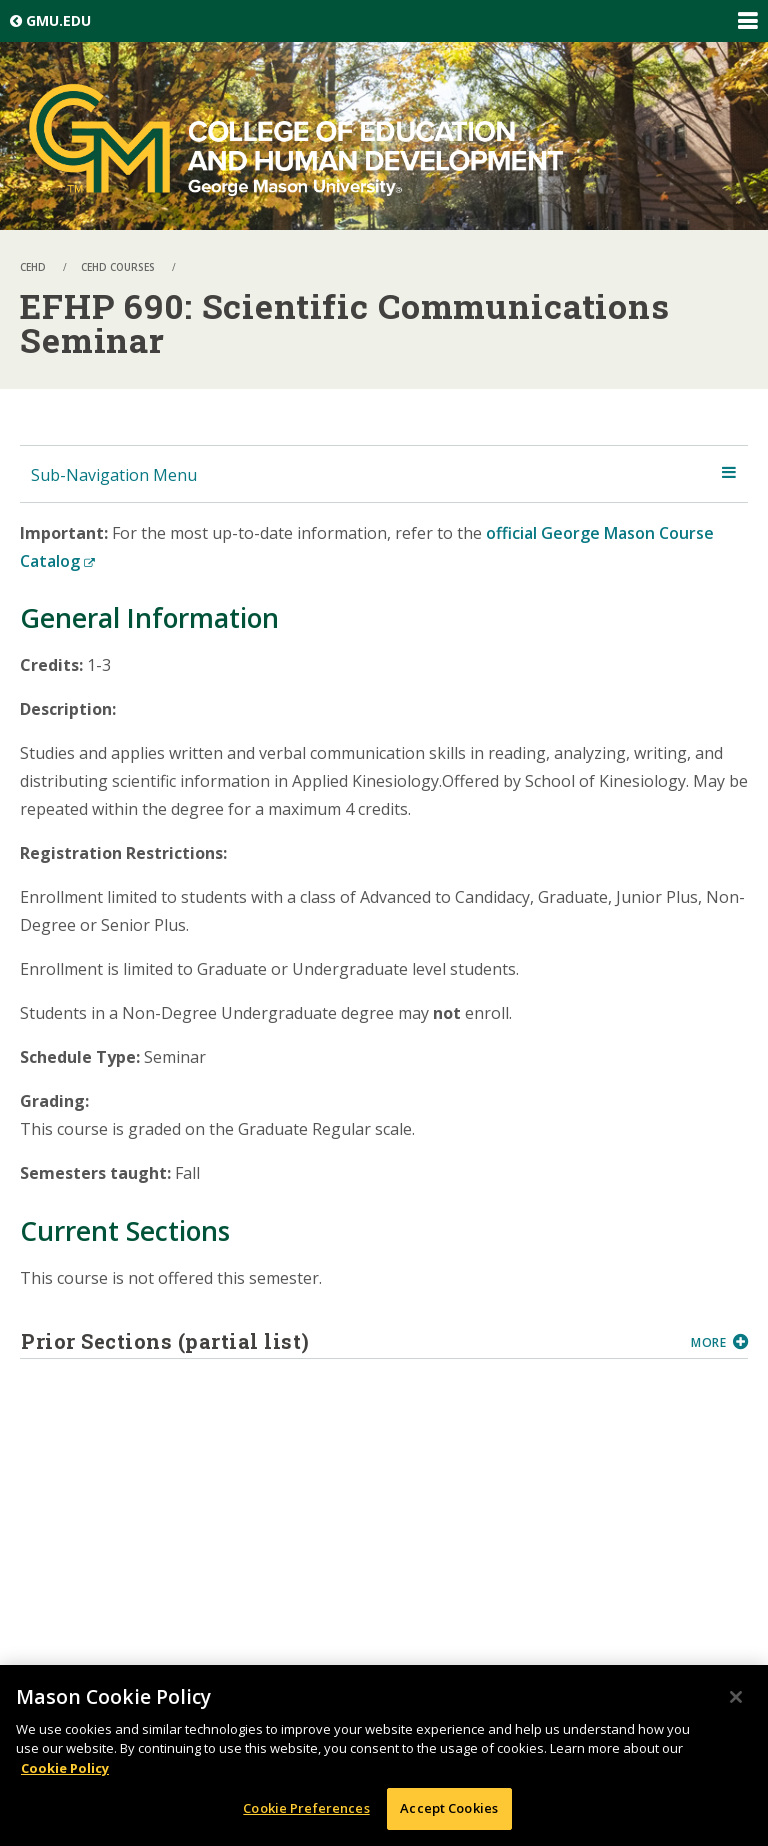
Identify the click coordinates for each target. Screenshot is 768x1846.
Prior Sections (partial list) (348, 1341)
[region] (384, 1755)
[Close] (736, 1697)
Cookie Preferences (306, 1808)
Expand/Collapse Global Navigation (747, 21)
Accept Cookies (449, 1808)
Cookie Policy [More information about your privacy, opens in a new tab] (65, 1768)
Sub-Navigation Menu (114, 475)
